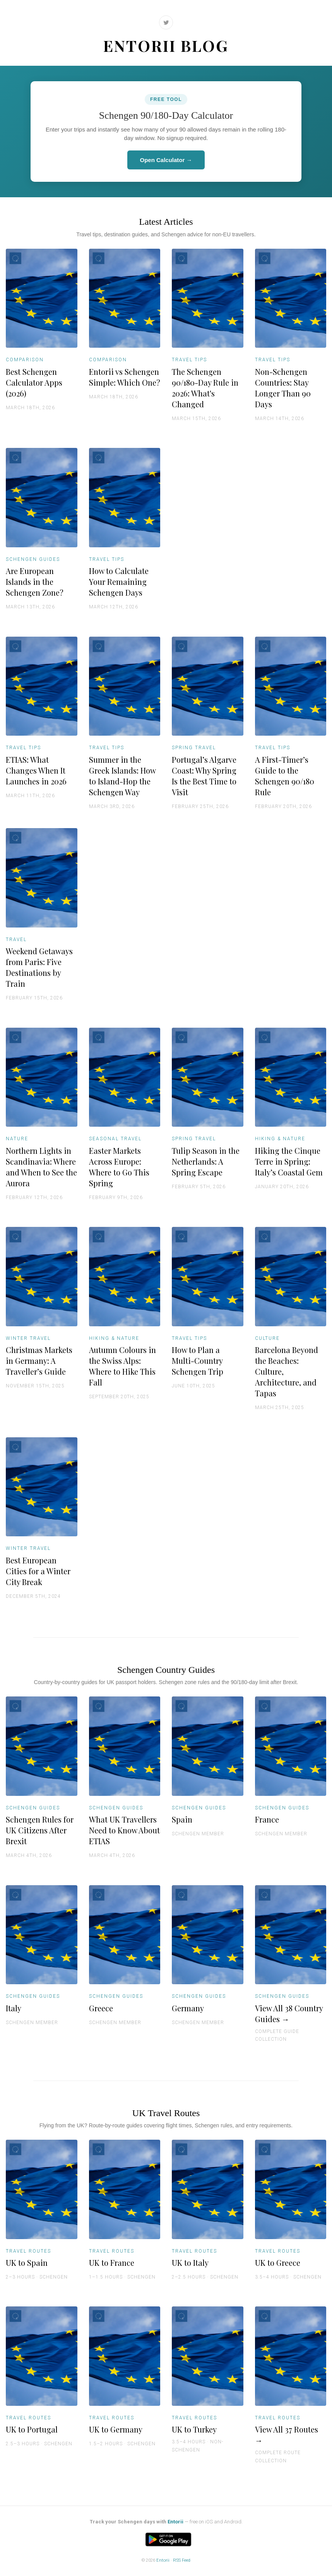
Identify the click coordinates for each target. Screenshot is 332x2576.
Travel (16, 939)
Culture (267, 1338)
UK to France (111, 2262)
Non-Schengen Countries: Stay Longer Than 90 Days (283, 387)
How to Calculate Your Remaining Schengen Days (119, 581)
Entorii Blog (166, 45)
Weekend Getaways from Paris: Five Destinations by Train (39, 967)
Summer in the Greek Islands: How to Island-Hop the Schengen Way (122, 775)
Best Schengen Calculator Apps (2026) (34, 382)
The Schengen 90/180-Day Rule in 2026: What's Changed (205, 387)
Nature (17, 1138)
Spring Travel (194, 747)
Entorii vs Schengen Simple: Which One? (124, 377)
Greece (101, 2008)
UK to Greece (277, 2262)
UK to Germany (115, 2429)
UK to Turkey (194, 2429)
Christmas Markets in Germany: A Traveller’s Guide (39, 1360)
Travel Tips (189, 359)
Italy (13, 2008)
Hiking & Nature (280, 1138)
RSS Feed (181, 2560)
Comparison (25, 359)
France (267, 1819)
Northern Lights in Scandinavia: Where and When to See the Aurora (41, 1166)
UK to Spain (27, 2262)
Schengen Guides (33, 559)
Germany (188, 2008)
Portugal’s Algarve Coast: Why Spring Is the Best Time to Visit (204, 775)
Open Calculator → (166, 160)
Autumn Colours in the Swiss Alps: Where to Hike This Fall (122, 1365)
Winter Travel (28, 1338)
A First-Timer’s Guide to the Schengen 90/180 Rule (284, 775)
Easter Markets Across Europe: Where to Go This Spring (119, 1166)
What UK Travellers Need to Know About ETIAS (124, 1830)
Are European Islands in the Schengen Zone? (34, 581)
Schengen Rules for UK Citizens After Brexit (40, 1830)
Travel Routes (28, 2251)
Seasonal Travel (115, 1138)
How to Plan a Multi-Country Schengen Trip (197, 1360)
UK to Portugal (32, 2429)
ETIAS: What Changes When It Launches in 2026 (36, 770)
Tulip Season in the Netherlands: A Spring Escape (206, 1161)
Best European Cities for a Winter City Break (38, 1571)
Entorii (175, 2522)
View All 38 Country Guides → (289, 2013)
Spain (182, 1819)
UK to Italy (190, 2262)
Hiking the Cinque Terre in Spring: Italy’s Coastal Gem (289, 1161)
